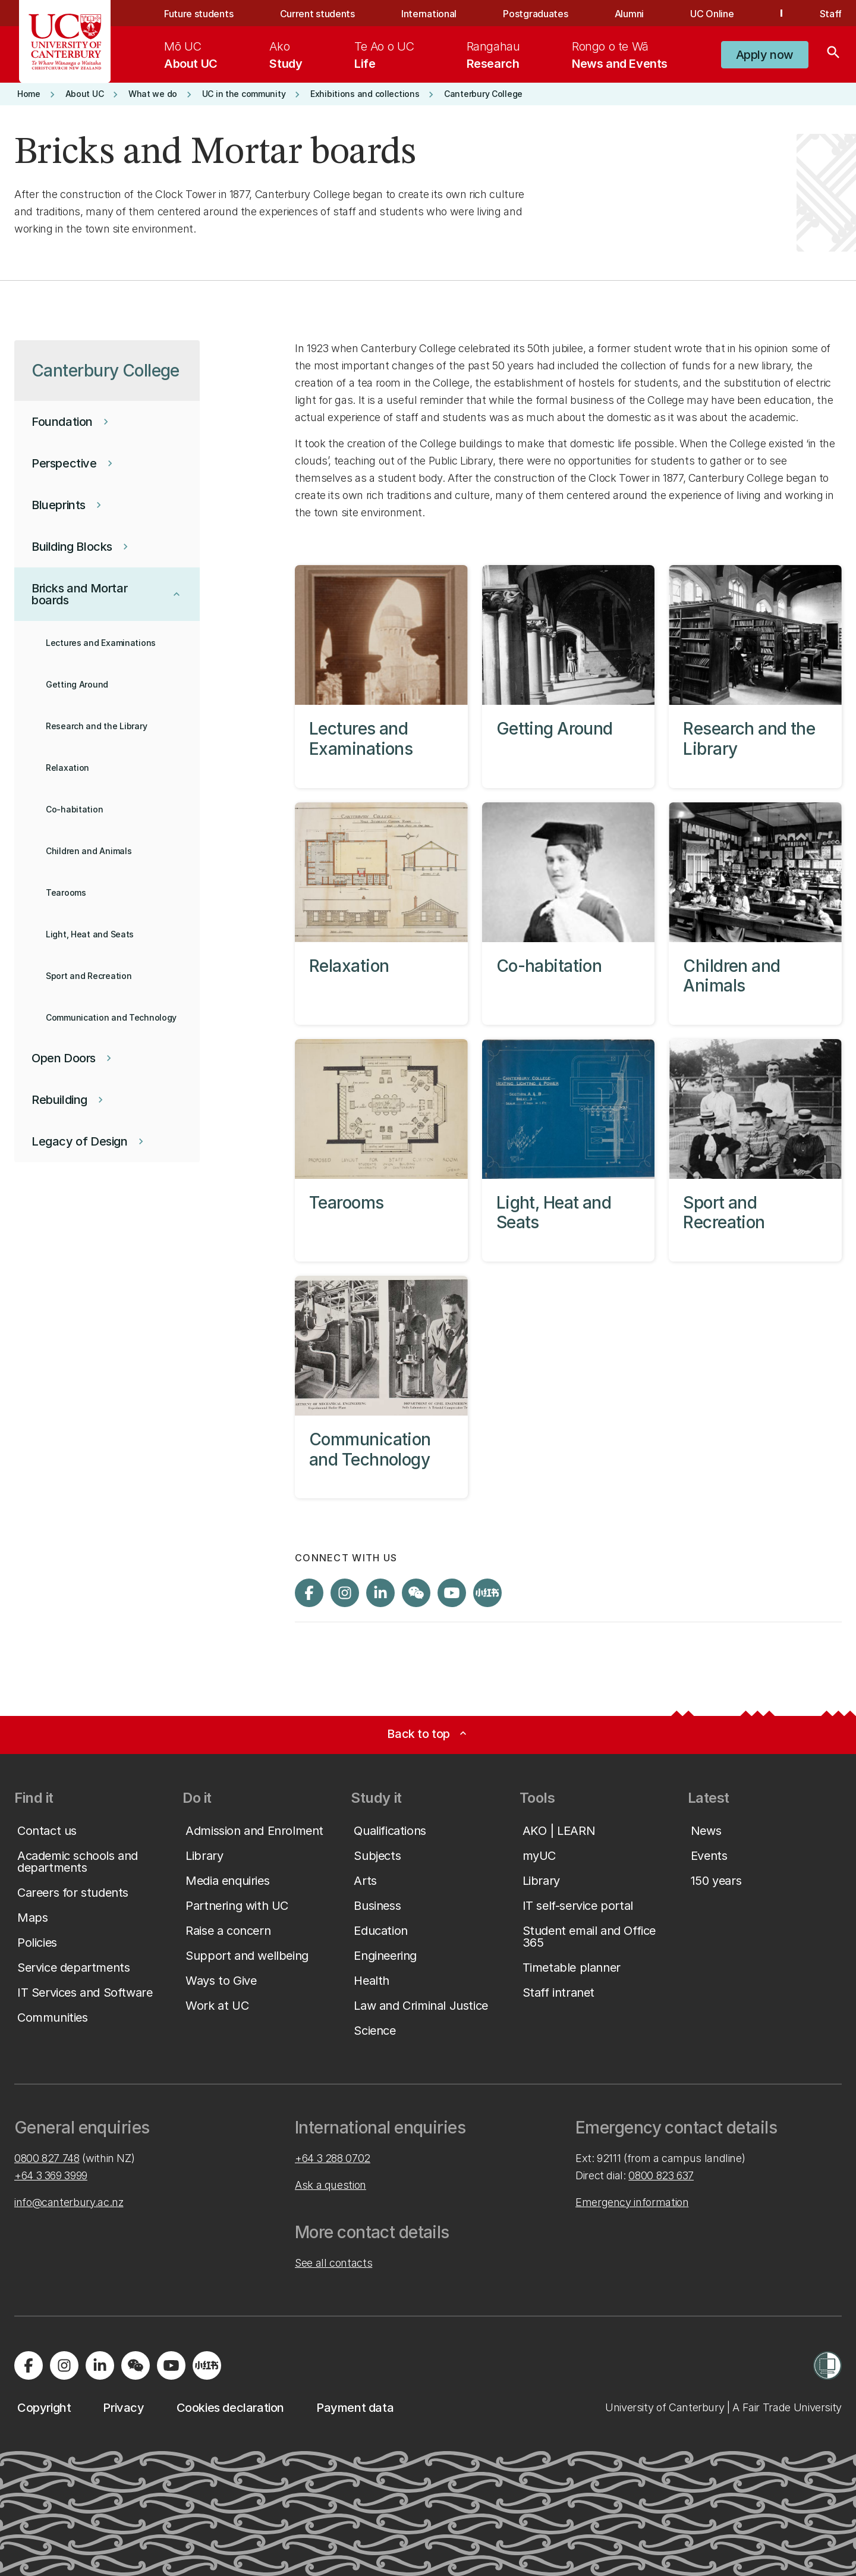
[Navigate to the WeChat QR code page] (416, 1593)
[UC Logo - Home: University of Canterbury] (65, 41)
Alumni (629, 14)
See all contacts (333, 2263)
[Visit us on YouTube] (452, 1593)
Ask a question (330, 2185)
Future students (198, 14)
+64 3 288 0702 (332, 2158)
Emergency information (631, 2202)
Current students (317, 14)
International (429, 14)
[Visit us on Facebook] (309, 1593)
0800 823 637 (661, 2175)
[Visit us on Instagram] (345, 1593)
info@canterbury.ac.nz (68, 2202)
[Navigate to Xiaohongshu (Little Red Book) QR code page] (487, 1593)
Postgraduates (535, 14)
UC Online (712, 14)
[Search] (833, 55)
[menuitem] (191, 55)
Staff (831, 14)
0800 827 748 (47, 2158)
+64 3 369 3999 (50, 2175)
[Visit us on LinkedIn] (380, 1593)
